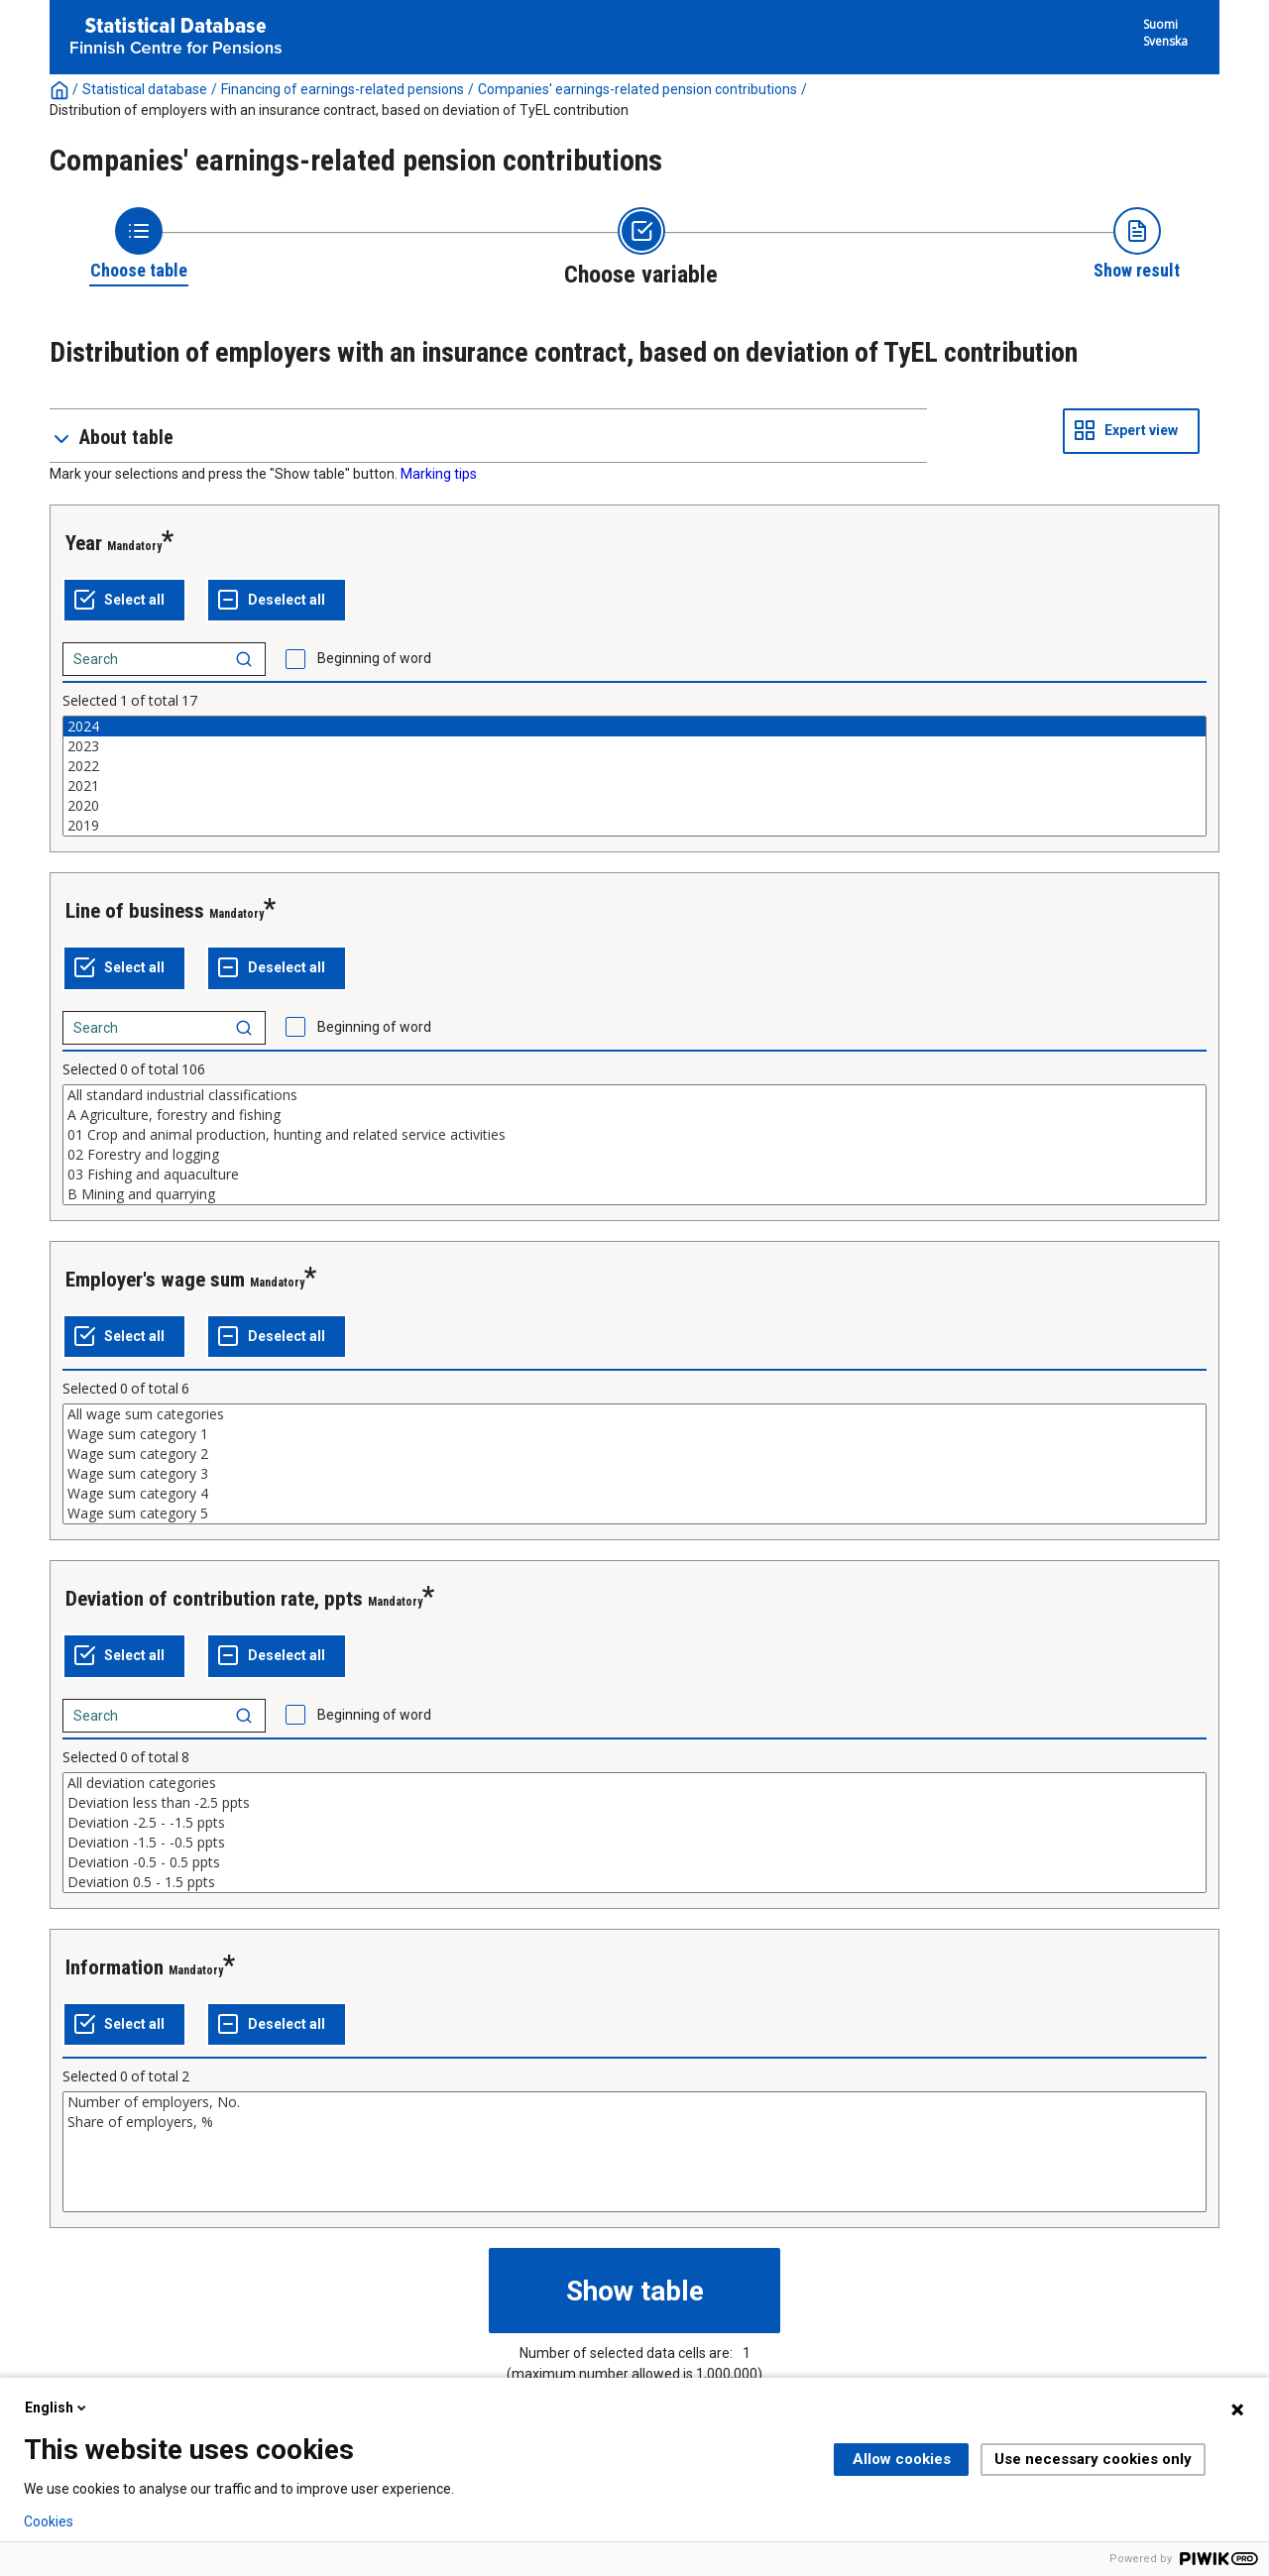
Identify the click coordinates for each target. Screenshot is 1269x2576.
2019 (634, 826)
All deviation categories (634, 1783)
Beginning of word (374, 658)
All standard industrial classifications (634, 1095)
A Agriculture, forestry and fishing (634, 1115)
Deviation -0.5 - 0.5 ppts (634, 1862)
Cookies (48, 2521)
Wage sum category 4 (634, 1494)
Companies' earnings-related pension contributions (637, 89)
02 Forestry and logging (634, 1155)
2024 (634, 726)
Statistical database (144, 89)
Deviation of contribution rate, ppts (214, 1599)
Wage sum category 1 (634, 1434)
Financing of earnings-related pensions (342, 89)
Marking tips (439, 474)
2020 (634, 806)
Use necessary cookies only (1093, 2459)
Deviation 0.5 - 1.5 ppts (634, 1882)
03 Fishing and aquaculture (634, 1174)
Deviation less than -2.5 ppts (634, 1803)
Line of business (134, 911)
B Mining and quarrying (634, 1194)
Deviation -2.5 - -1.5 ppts (634, 1823)
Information (114, 1967)
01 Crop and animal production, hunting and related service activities (634, 1135)
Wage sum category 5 (634, 1513)
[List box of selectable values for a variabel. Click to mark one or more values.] (634, 776)
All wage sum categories (634, 1414)
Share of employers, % (634, 2122)
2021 (634, 786)
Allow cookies (902, 2459)
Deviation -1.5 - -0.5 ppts (634, 1842)
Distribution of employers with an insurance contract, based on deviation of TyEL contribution (339, 110)
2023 (634, 746)
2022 (634, 766)
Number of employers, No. (634, 2102)
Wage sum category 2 (634, 1454)
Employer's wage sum (155, 1279)
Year (83, 543)
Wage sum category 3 (634, 1474)
